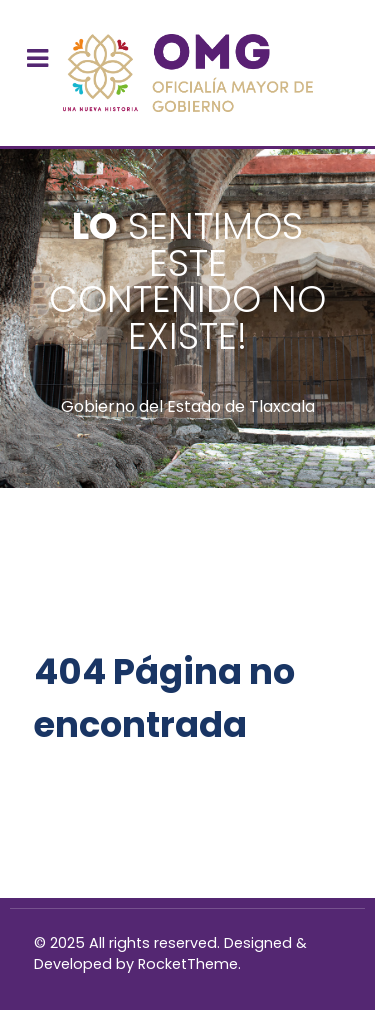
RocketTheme (188, 964)
